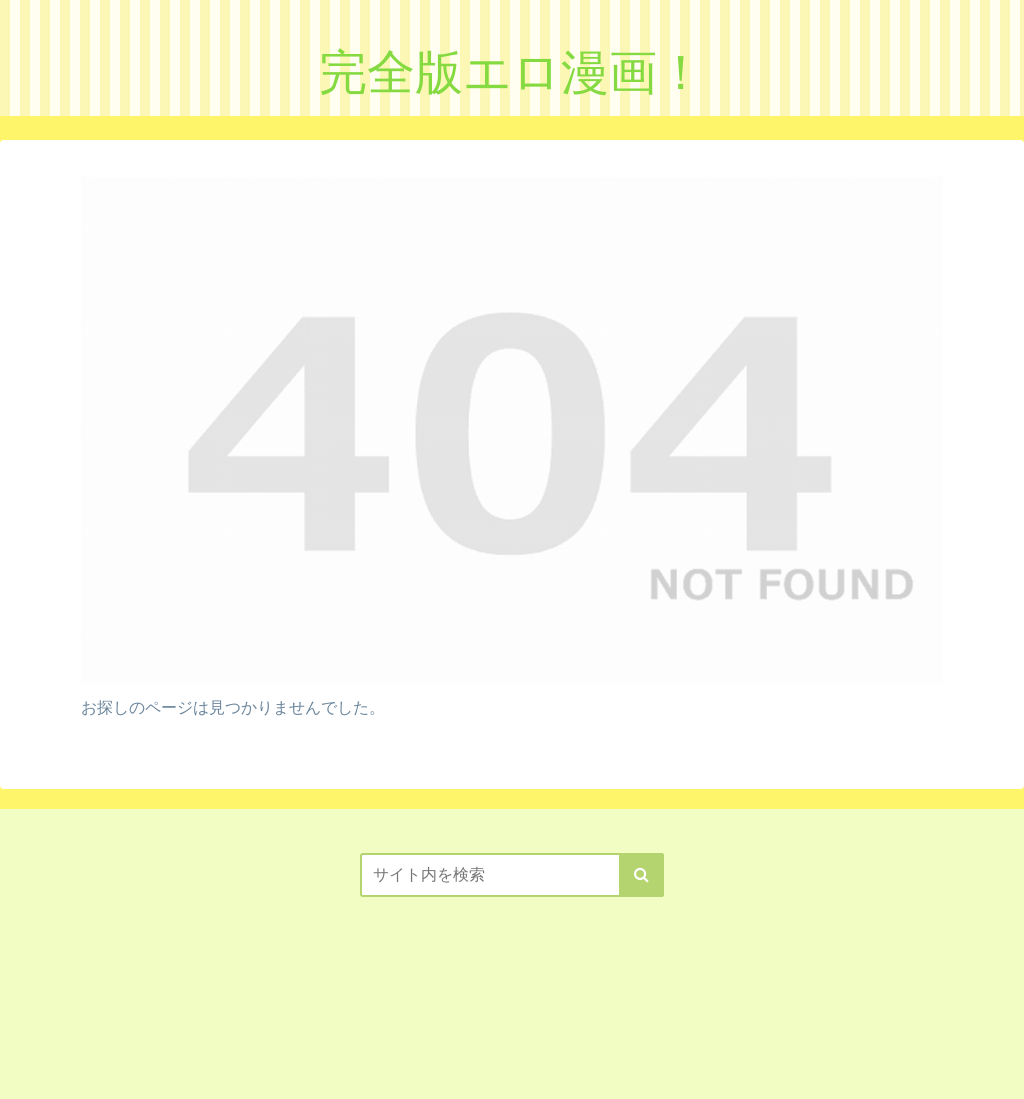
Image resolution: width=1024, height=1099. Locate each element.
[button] (641, 875)
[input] (512, 875)
